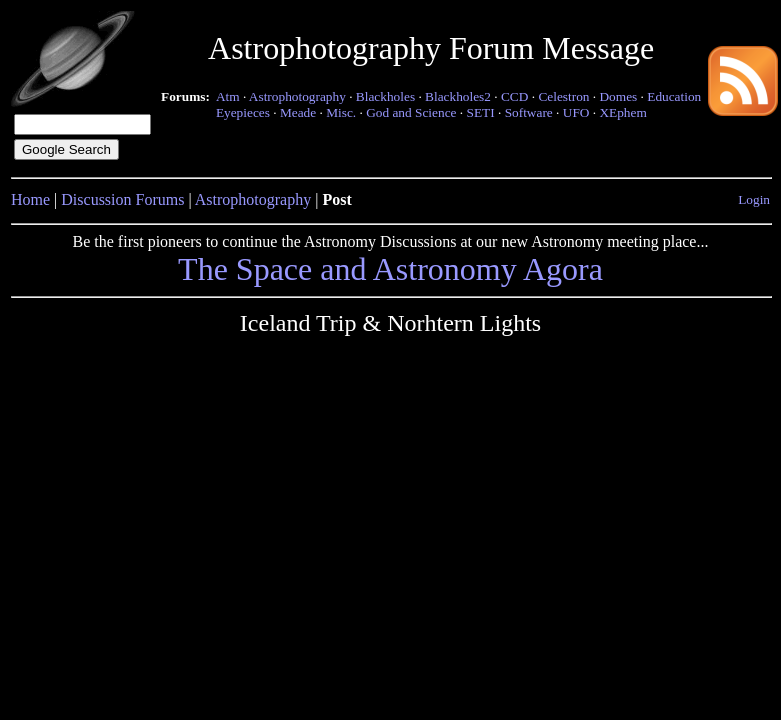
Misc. (341, 112)
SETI (480, 112)
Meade (298, 112)
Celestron (563, 96)
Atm (228, 96)
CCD (514, 96)
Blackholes (385, 96)
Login (754, 199)
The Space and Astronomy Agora (390, 269)
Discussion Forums (122, 199)
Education (674, 96)
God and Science (411, 112)
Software (529, 112)
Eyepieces (243, 112)
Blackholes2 (458, 96)
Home (30, 199)
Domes (618, 96)
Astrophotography (297, 96)
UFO (576, 112)
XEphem (622, 112)
